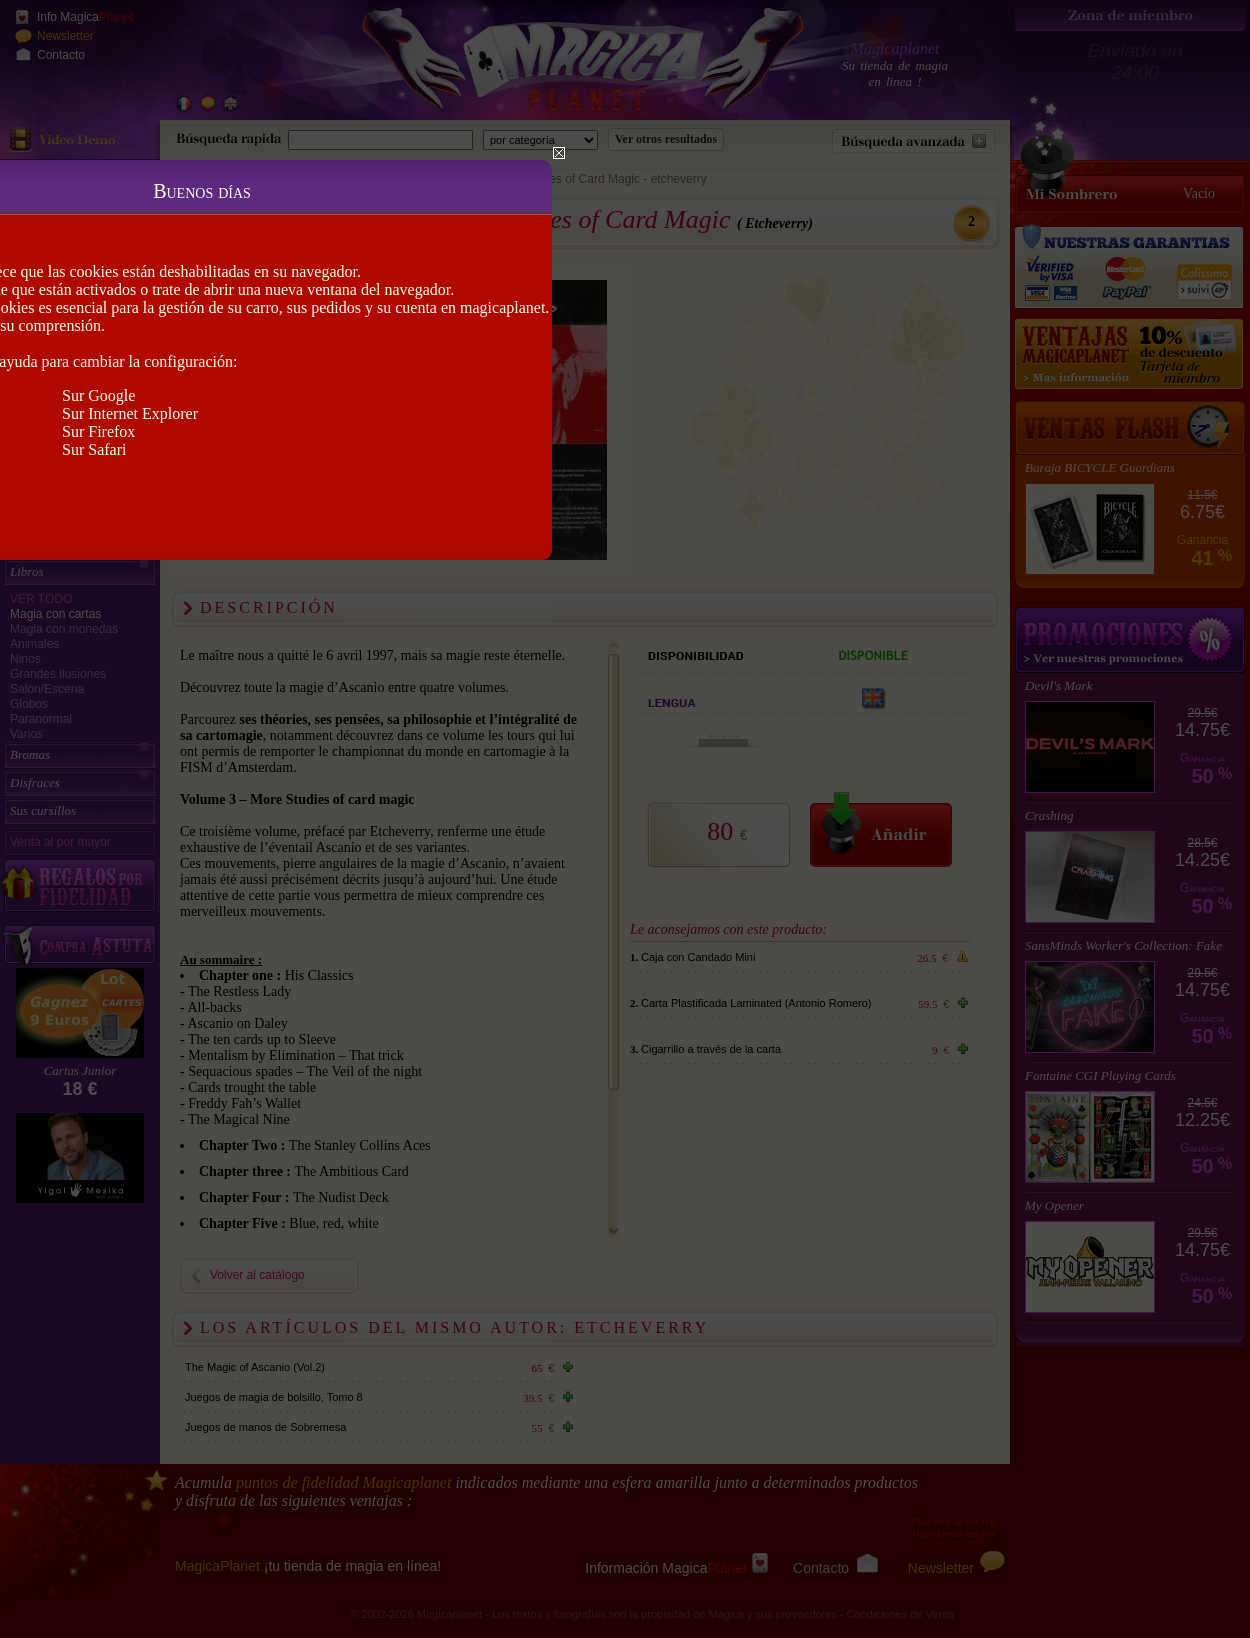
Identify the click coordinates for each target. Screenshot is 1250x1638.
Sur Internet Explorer (130, 413)
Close (559, 153)
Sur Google (98, 395)
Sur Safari (94, 449)
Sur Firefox (98, 431)
